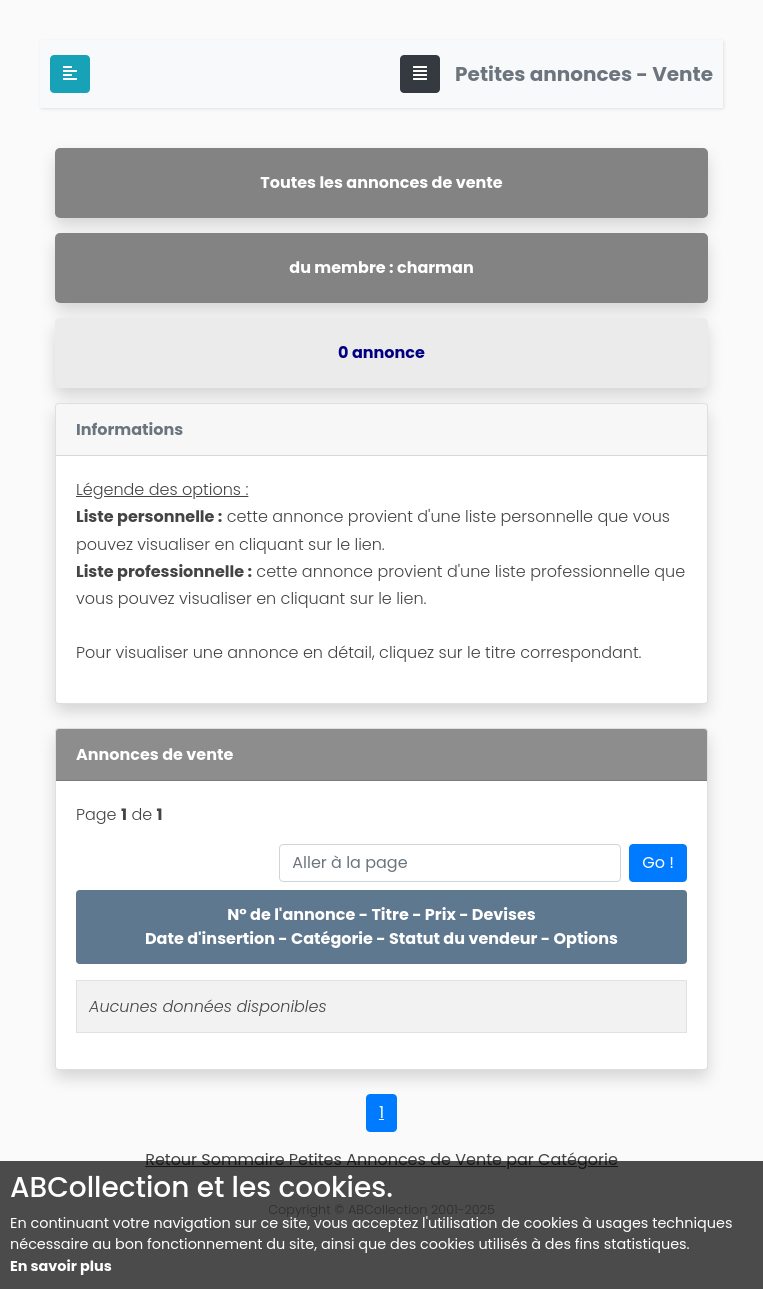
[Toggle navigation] (420, 74)
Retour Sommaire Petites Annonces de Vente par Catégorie (381, 1159)
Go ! (658, 862)
